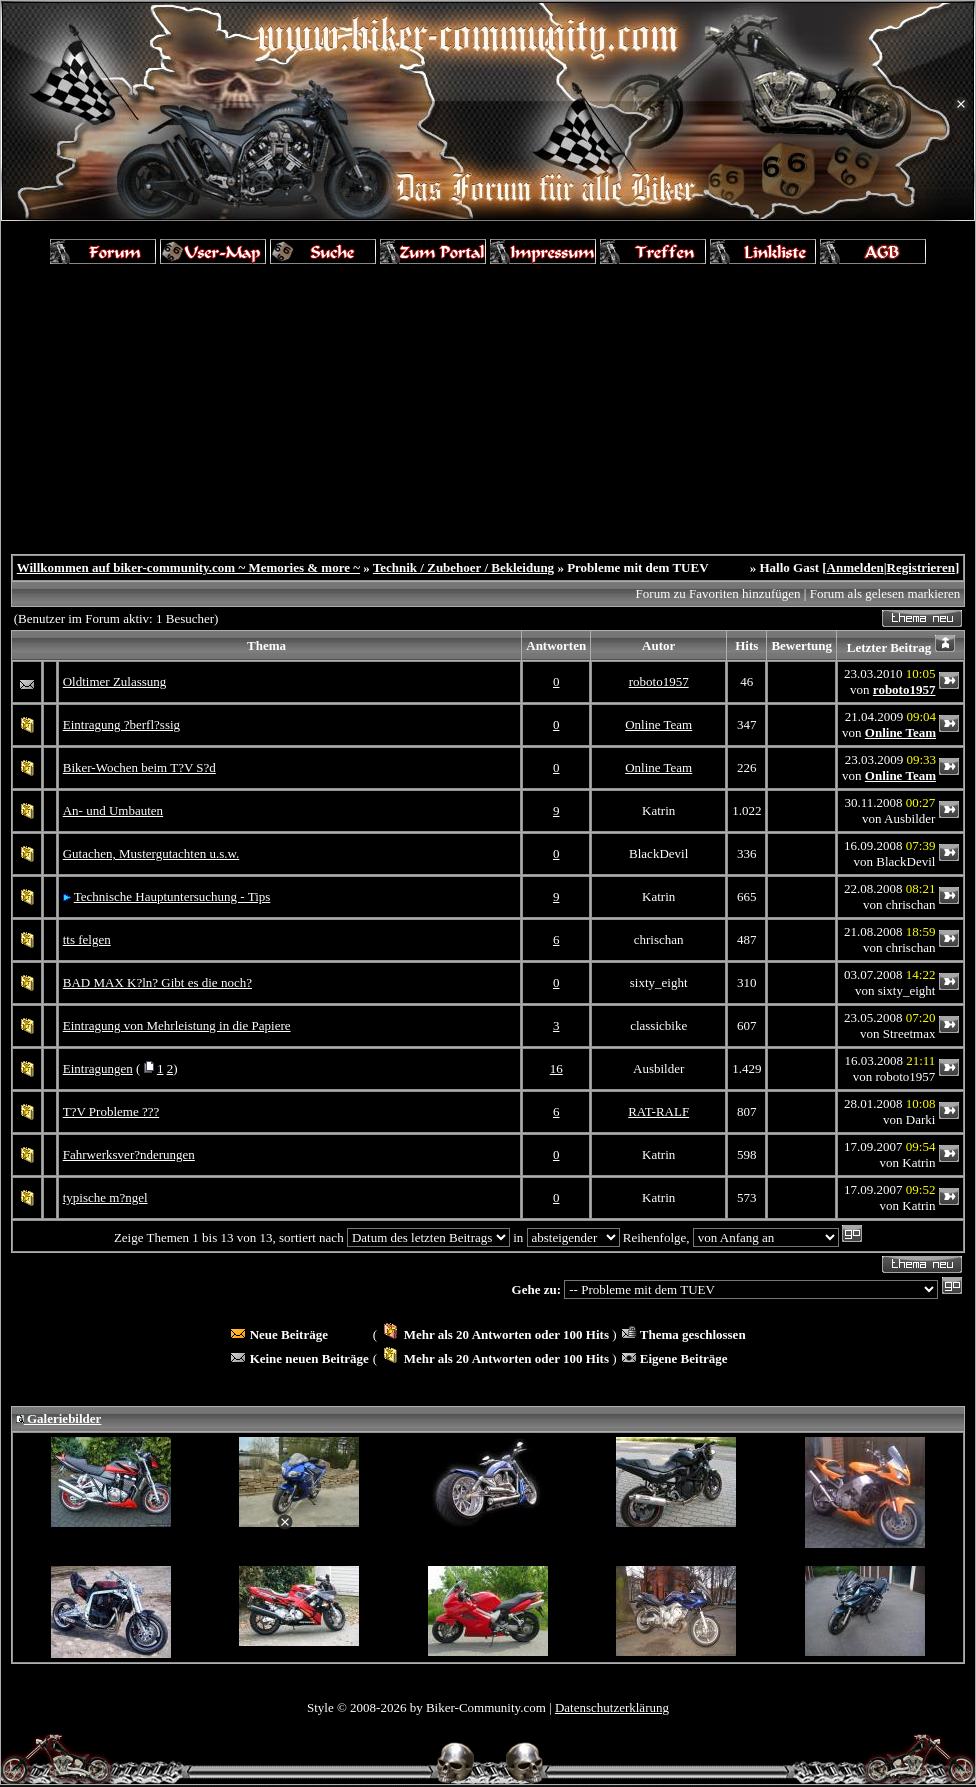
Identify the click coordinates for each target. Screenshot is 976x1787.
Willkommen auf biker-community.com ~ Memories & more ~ (188, 567)
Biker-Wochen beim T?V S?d (139, 767)
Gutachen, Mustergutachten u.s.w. (151, 853)
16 (556, 1068)
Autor (658, 645)
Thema (266, 645)
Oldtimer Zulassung (115, 681)
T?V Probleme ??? (111, 1111)
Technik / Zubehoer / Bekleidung (463, 567)
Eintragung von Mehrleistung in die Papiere (177, 1025)
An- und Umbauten (113, 810)
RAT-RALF (658, 1111)
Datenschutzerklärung (612, 1707)
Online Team (658, 724)
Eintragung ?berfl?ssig (121, 724)
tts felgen (87, 939)
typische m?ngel (105, 1197)
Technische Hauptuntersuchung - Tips (172, 896)
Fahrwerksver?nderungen (129, 1154)
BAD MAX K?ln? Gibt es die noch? (157, 982)
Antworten (556, 645)
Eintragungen (98, 1068)
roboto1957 (659, 681)
